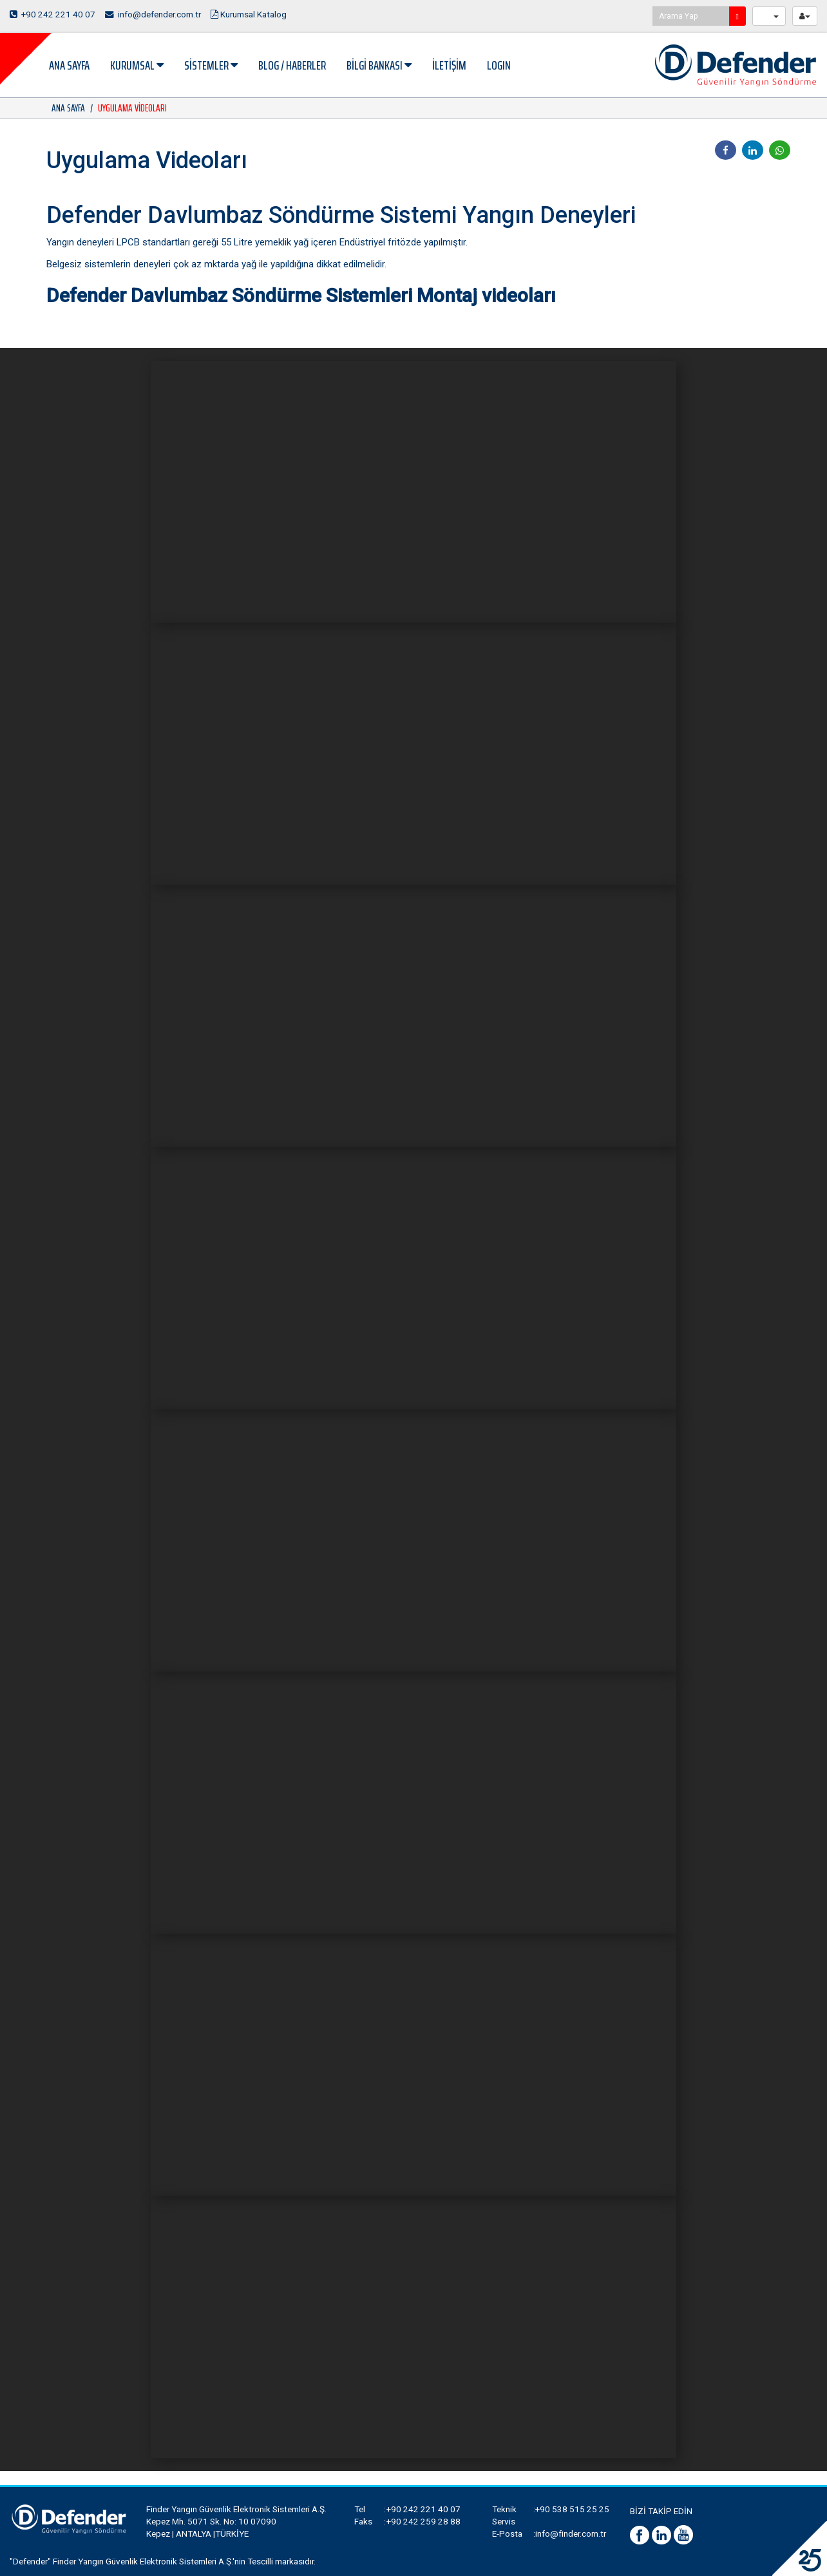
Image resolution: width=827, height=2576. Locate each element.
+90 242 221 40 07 (53, 14)
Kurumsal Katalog (250, 14)
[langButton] (769, 16)
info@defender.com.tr (154, 14)
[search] (737, 16)
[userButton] (804, 16)
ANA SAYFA (69, 65)
